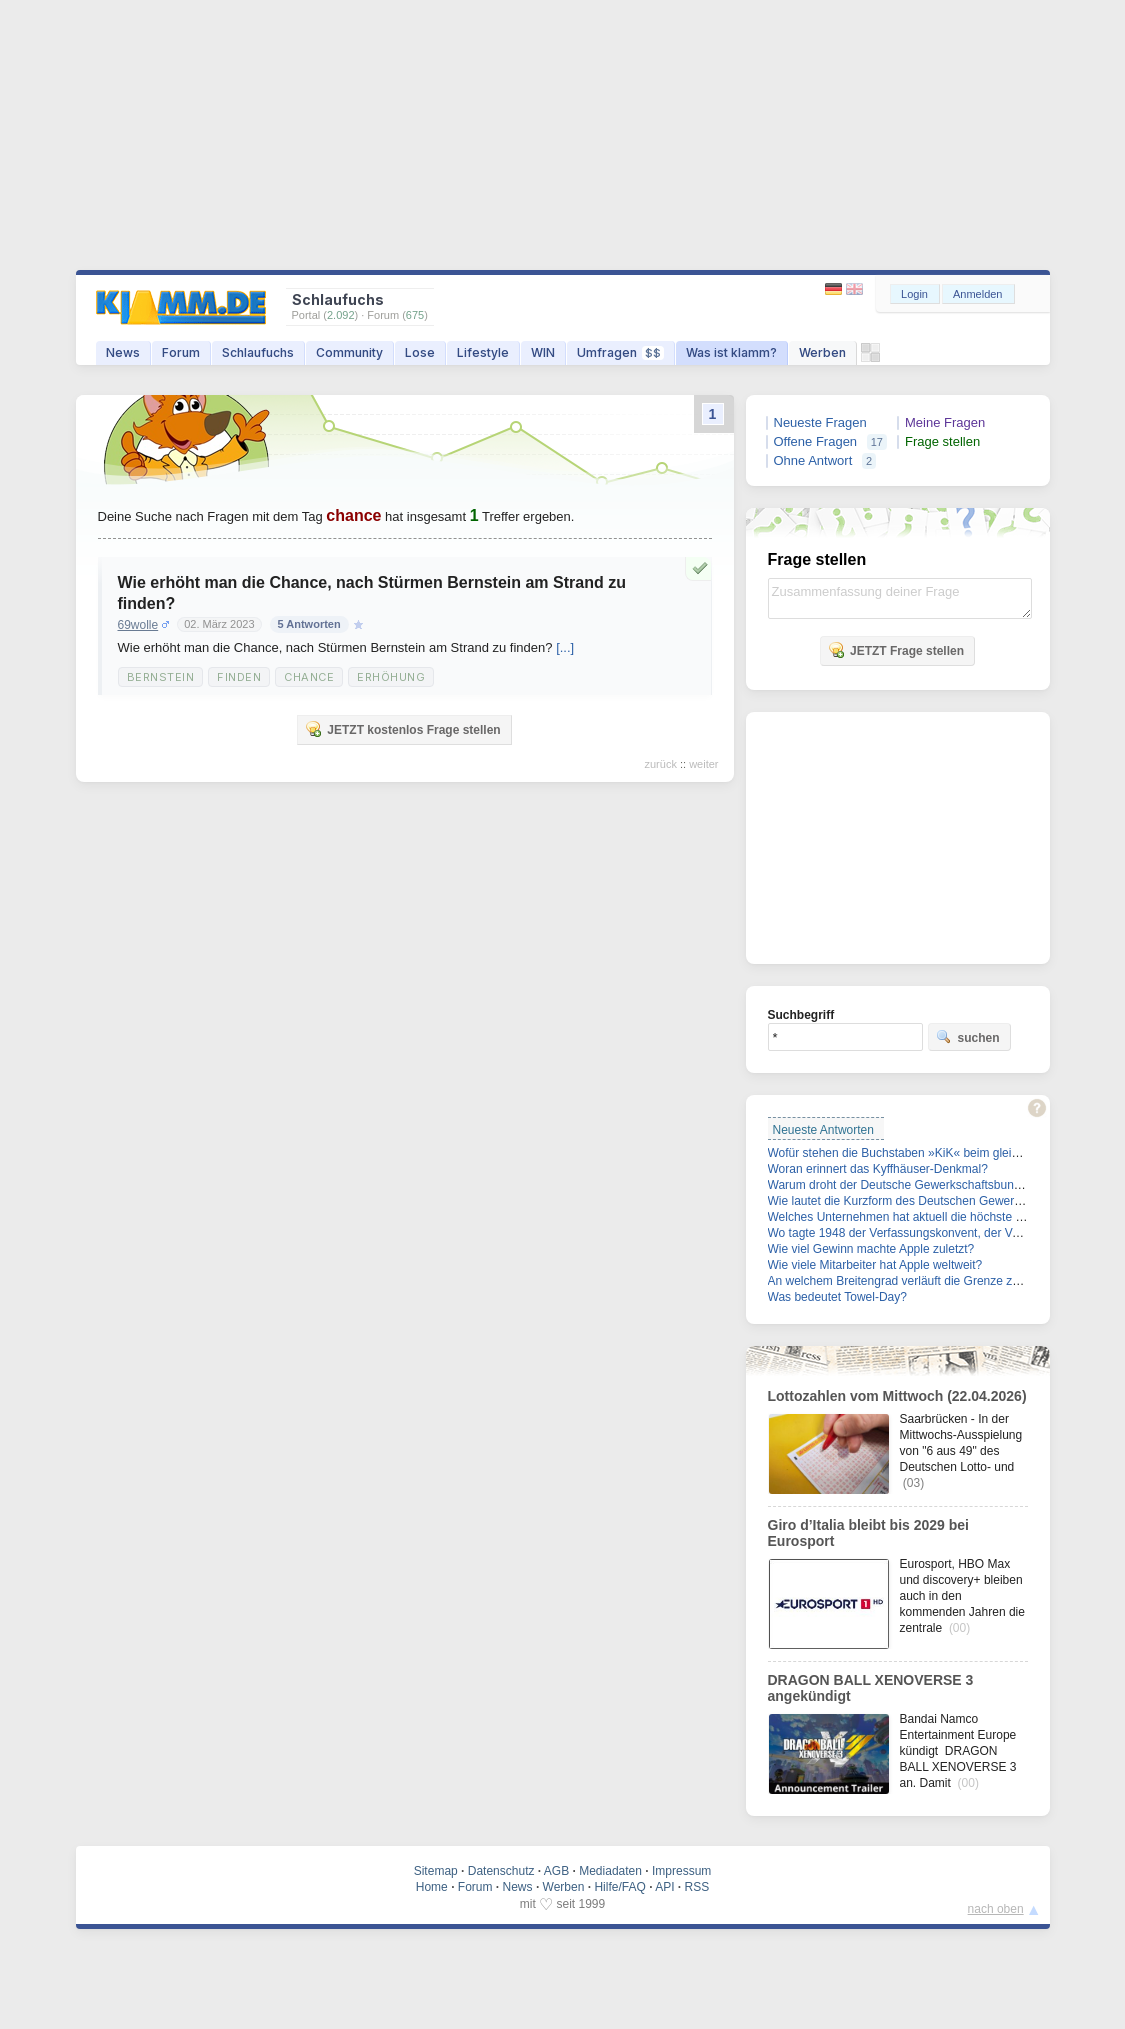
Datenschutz (501, 1871)
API (664, 1887)
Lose (420, 352)
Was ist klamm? (731, 352)
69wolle (138, 625)
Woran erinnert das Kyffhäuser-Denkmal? (878, 1169)
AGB (556, 1871)
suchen (968, 1037)
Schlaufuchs (258, 352)
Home (432, 1887)
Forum (181, 352)
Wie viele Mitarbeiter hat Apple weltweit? (875, 1265)
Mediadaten (610, 1871)
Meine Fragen (945, 422)
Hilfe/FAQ (619, 1887)
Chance (309, 677)
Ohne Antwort (813, 460)
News (123, 352)
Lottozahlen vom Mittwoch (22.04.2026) (897, 1396)
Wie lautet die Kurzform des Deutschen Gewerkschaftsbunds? (933, 1201)
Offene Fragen (816, 441)
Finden (239, 677)
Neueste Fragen (820, 422)
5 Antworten (309, 624)
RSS (697, 1887)
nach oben (996, 1909)
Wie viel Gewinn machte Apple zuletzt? (871, 1249)
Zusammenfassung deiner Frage (900, 598)
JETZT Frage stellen (896, 650)
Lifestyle (483, 352)
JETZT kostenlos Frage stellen (402, 729)
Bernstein (161, 677)
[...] (565, 647)
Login (914, 294)
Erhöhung (391, 677)
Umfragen (620, 352)
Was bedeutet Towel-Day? (837, 1297)
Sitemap (436, 1871)
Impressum (681, 1871)
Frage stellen (942, 441)
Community (349, 352)
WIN (543, 352)
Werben (822, 352)
